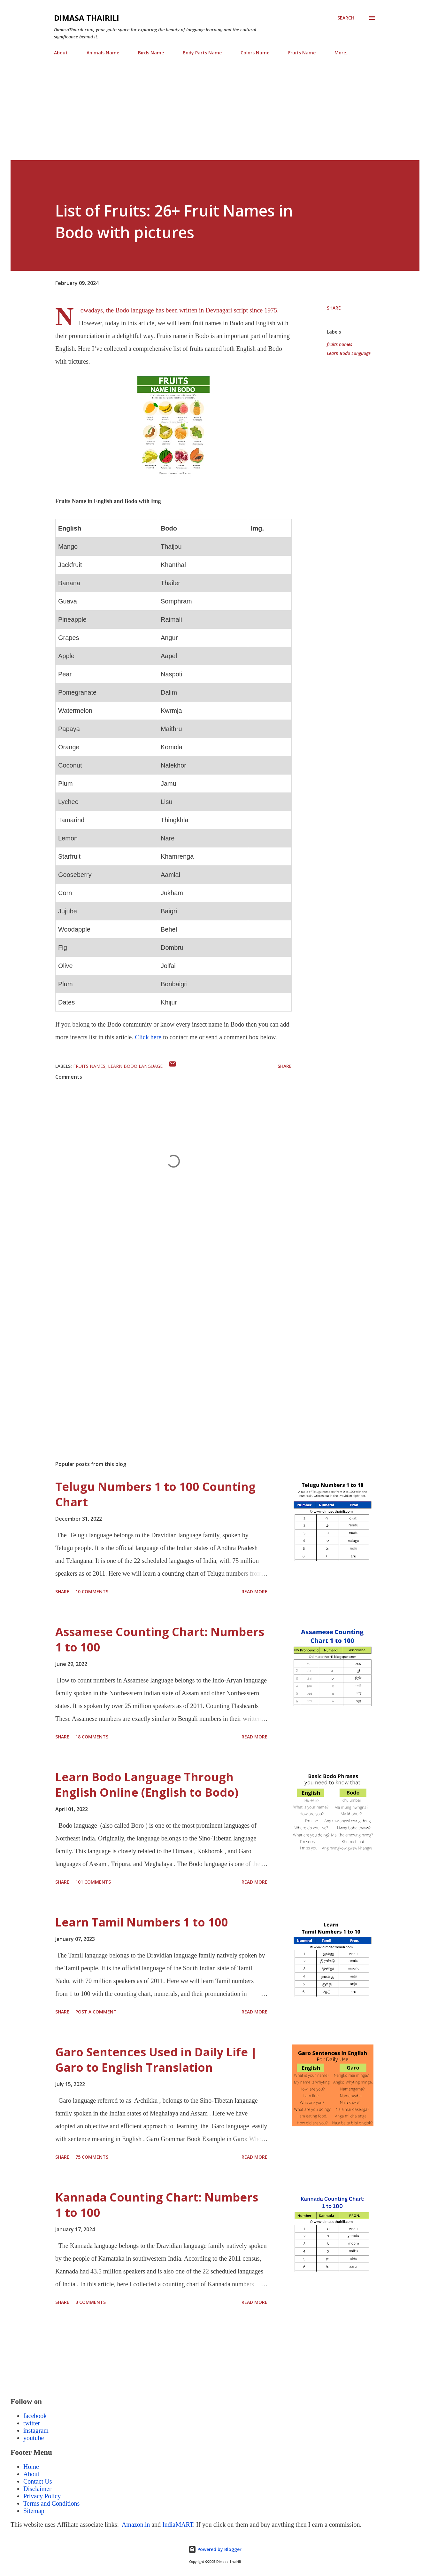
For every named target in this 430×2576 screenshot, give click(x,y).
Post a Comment (96, 2012)
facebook (35, 2415)
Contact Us (37, 2481)
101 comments (93, 1882)
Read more (254, 1591)
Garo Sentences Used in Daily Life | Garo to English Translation (156, 2059)
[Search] (345, 18)
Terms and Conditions (51, 2503)
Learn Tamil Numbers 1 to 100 (141, 1922)
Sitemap (33, 2510)
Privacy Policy (42, 2496)
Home (31, 2466)
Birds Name (151, 53)
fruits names (339, 344)
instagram (36, 2430)
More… (342, 53)
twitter (31, 2423)
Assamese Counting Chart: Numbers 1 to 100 (159, 1639)
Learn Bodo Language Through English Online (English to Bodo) (146, 1784)
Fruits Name (302, 53)
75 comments (91, 2157)
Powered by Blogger (215, 2549)
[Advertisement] (202, 115)
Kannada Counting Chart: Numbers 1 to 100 (156, 2204)
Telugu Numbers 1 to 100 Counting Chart (155, 1494)
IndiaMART (177, 2524)
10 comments (91, 1591)
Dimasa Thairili (86, 17)
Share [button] (334, 308)
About (61, 53)
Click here (148, 1037)
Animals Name (103, 53)
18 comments (91, 1737)
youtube (33, 2437)
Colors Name (255, 53)
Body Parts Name (202, 53)
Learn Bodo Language (349, 353)
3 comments (90, 2302)
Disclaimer (37, 2488)
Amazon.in (135, 2524)
